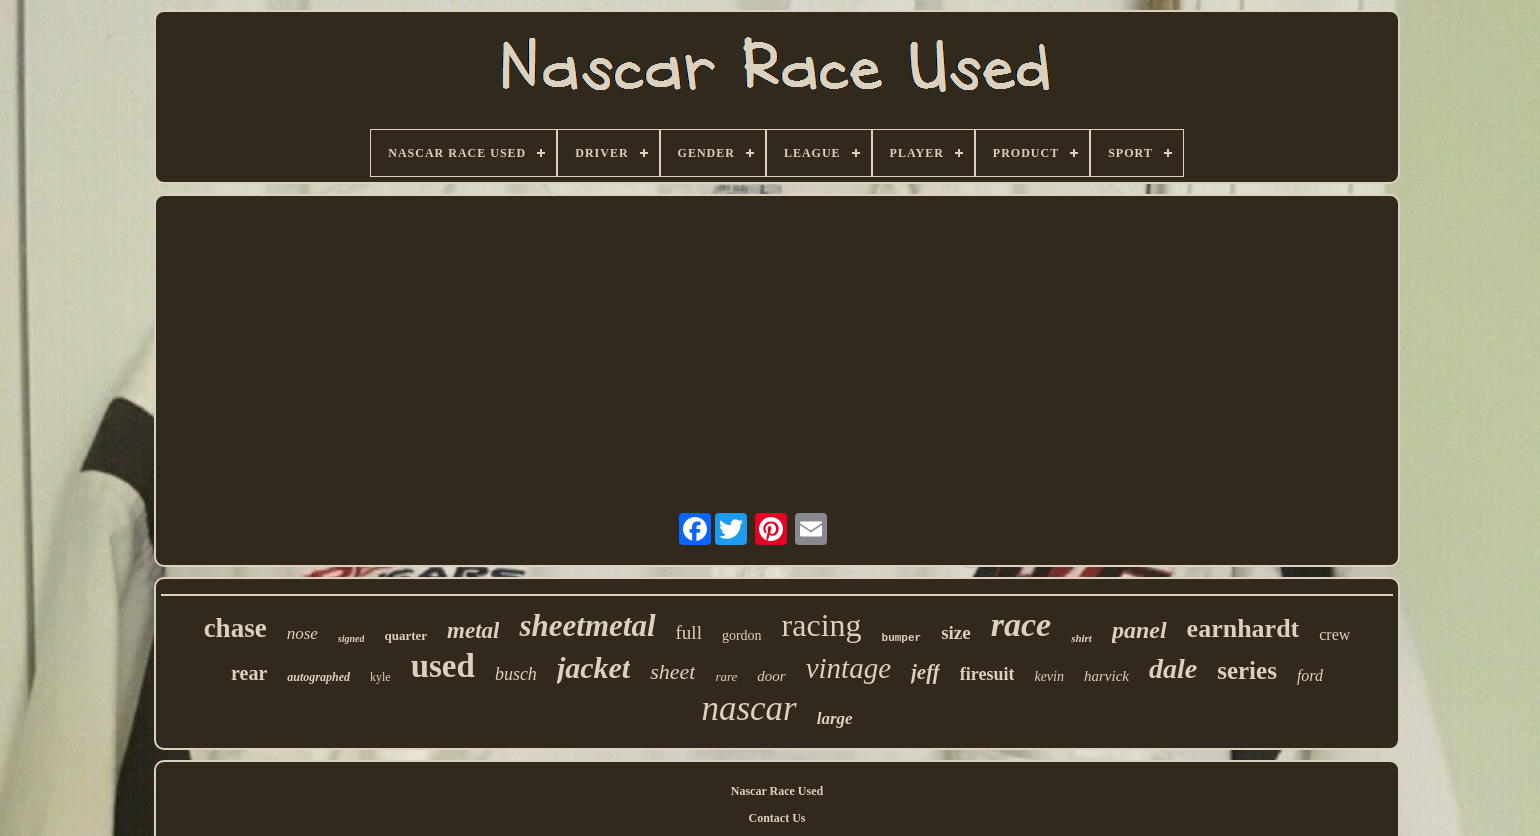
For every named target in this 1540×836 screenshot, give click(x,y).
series (1247, 670)
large (835, 718)
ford (1310, 675)
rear (249, 673)
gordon (742, 635)
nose (302, 633)
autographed (318, 677)
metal (473, 630)
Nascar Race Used (777, 791)
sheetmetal (587, 625)
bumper (902, 638)
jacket (593, 667)
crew (1334, 634)
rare (726, 676)
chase (235, 628)
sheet (672, 671)
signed (351, 638)
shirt (1081, 638)
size (956, 632)
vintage (848, 668)
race (1021, 624)
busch (516, 674)
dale (1173, 668)
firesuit (987, 674)
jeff (925, 672)
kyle (380, 677)
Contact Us (777, 818)
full (689, 632)
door (771, 676)
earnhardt (1243, 628)
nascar (748, 708)
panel (1139, 630)
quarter (405, 635)
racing (822, 625)
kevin (1049, 676)
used (443, 666)
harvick (1106, 676)
